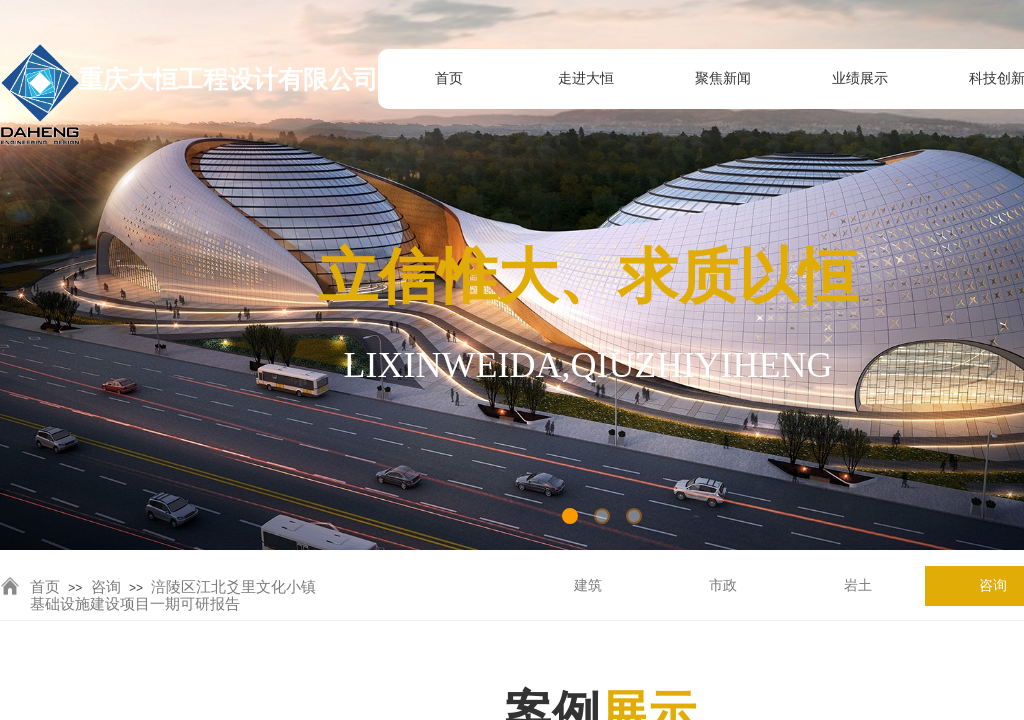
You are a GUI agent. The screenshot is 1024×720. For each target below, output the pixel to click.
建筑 (588, 585)
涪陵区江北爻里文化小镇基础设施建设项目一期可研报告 (173, 595)
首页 (45, 587)
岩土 (858, 585)
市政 (723, 585)
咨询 (106, 587)
